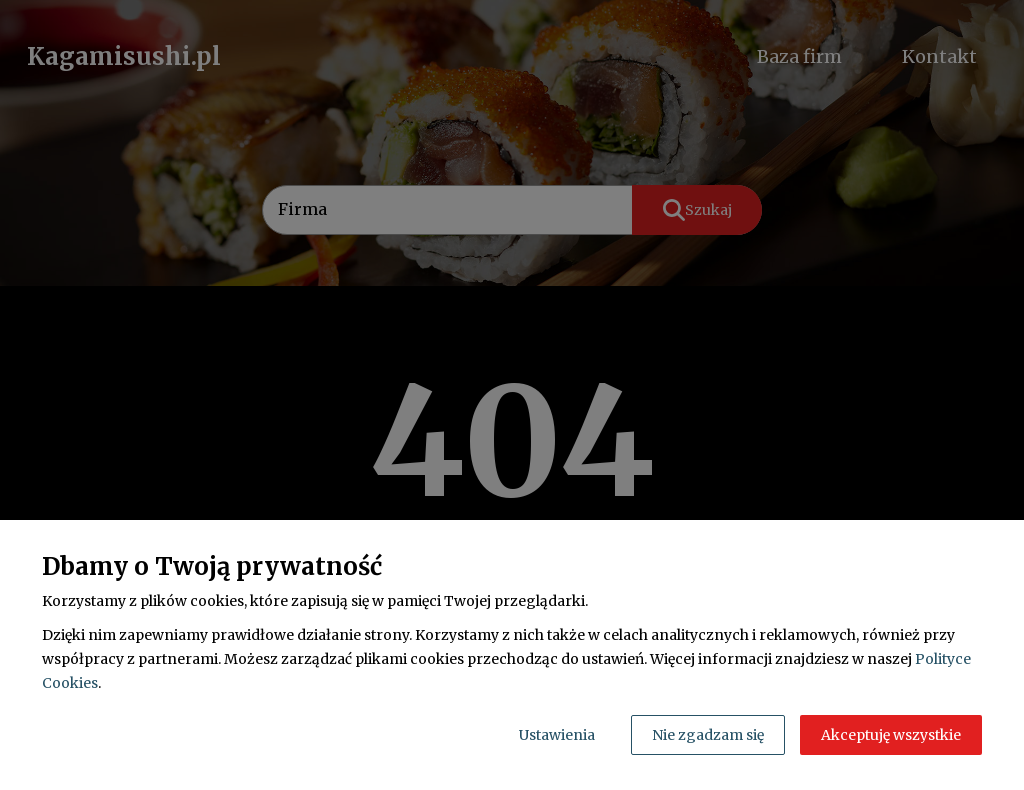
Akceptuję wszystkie (891, 735)
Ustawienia (557, 735)
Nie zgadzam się (708, 735)
